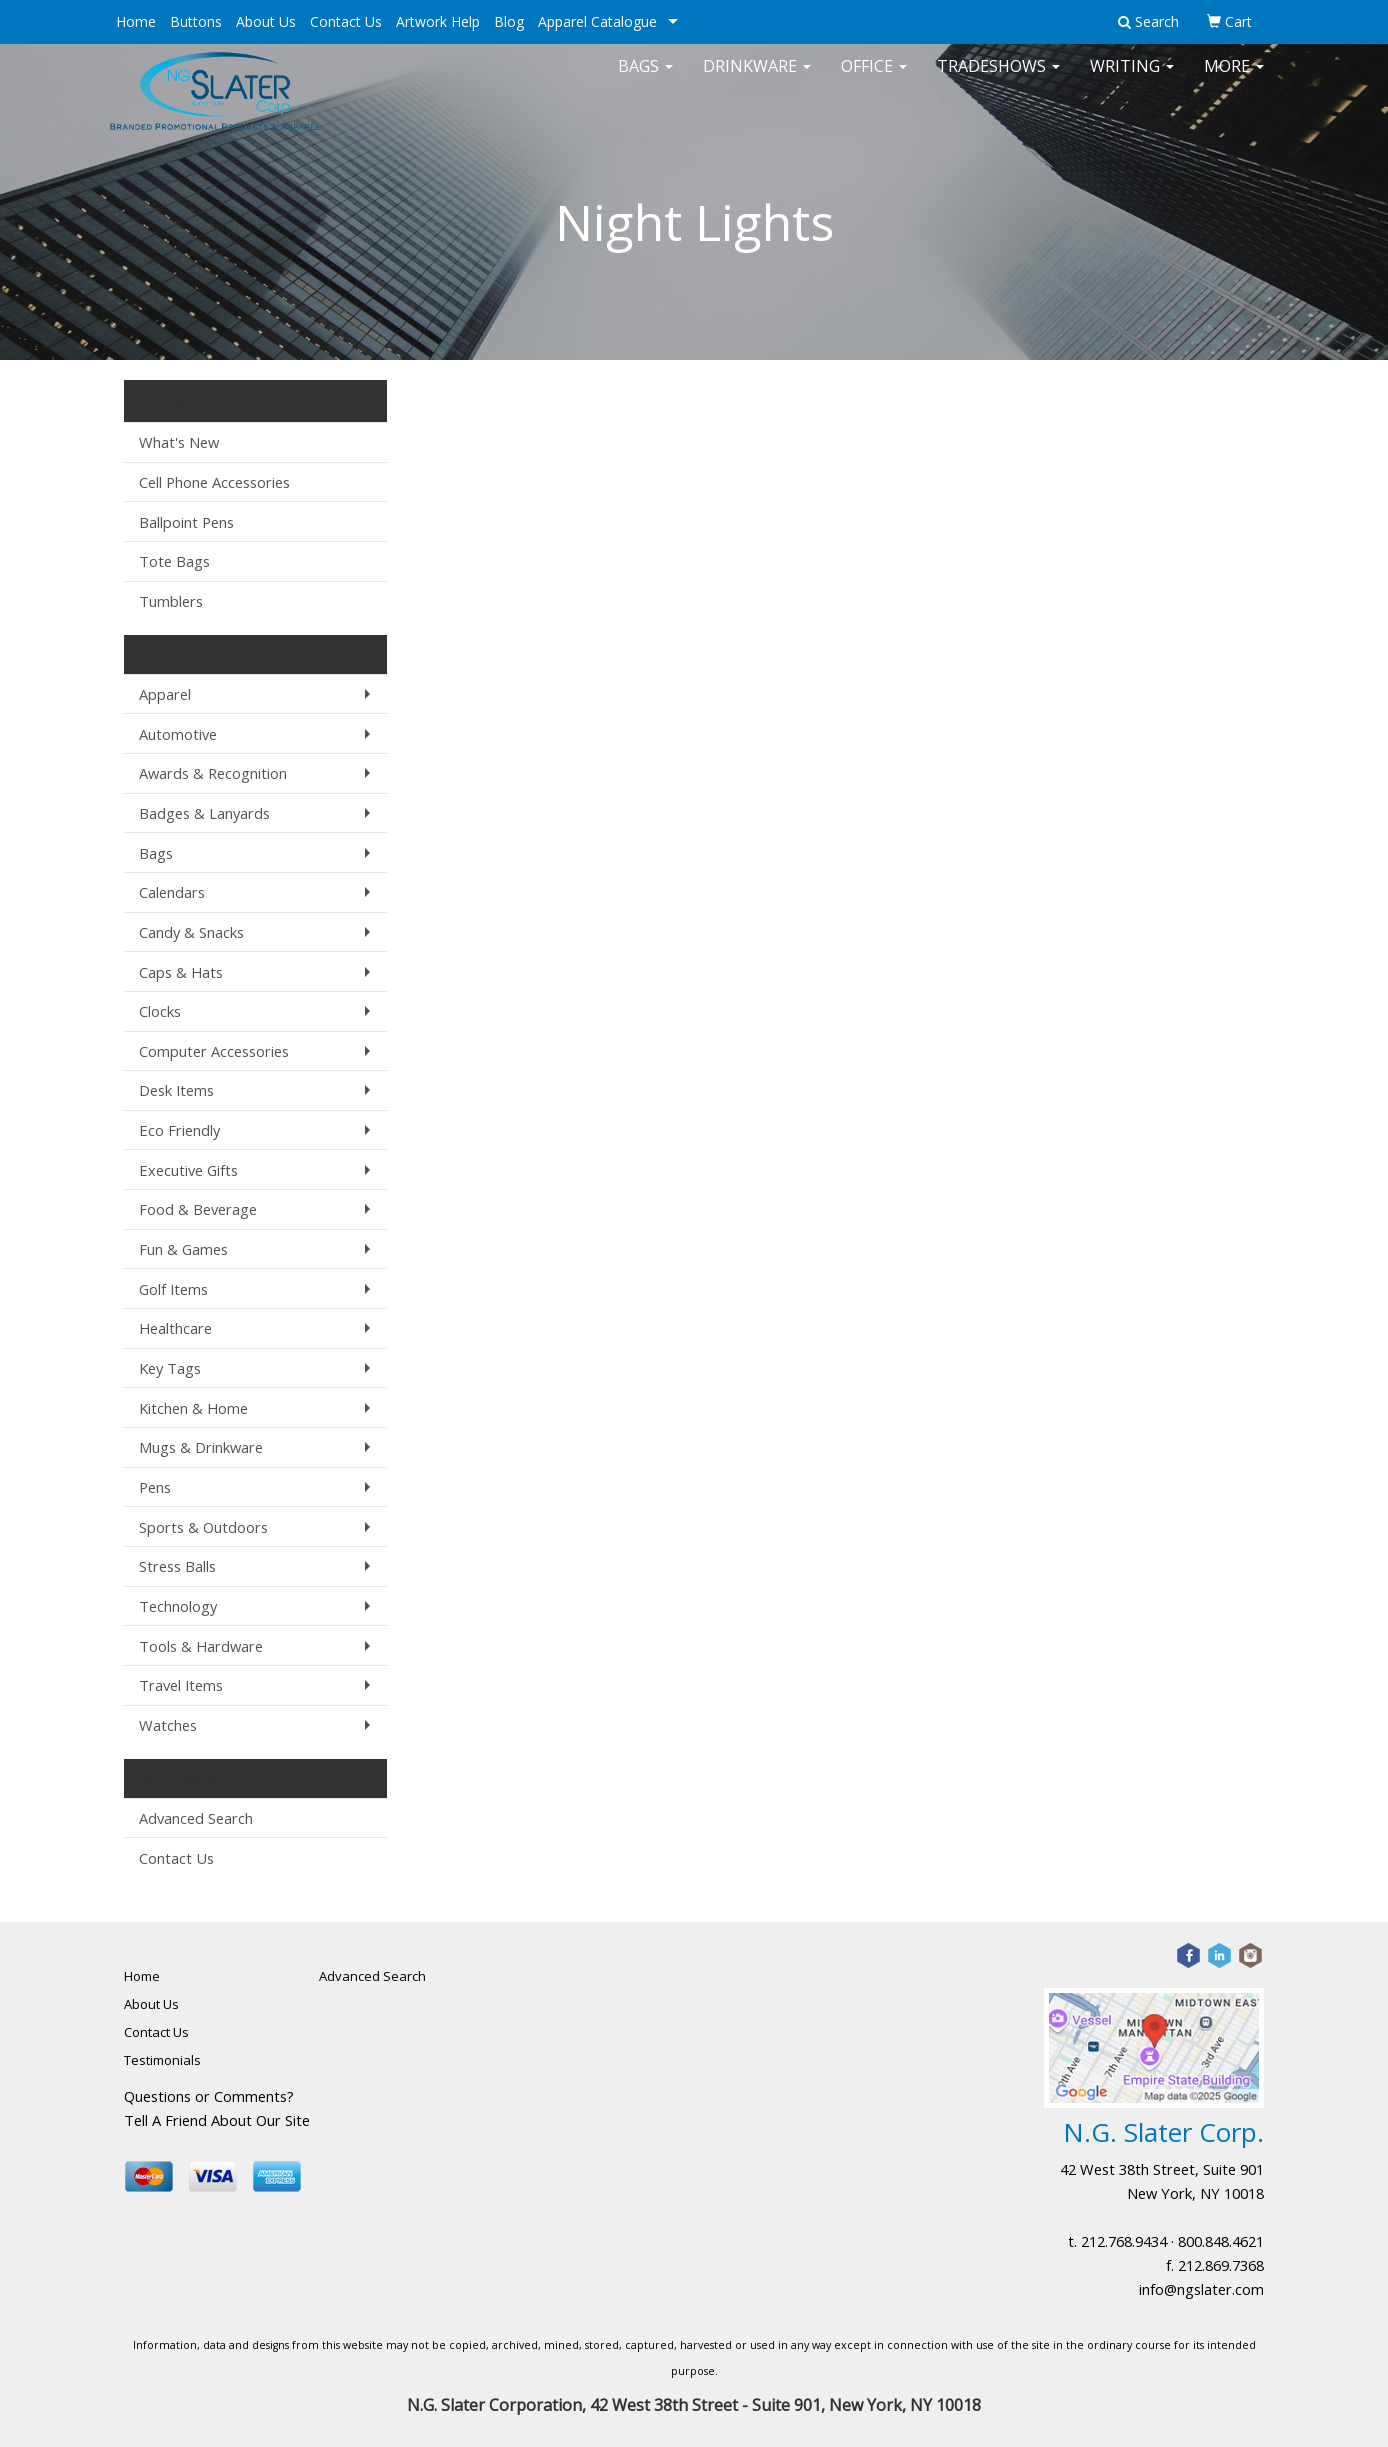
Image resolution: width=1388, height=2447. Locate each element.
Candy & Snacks (191, 932)
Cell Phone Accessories (214, 482)
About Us (266, 21)
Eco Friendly (179, 1130)
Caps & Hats (181, 972)
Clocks (160, 1011)
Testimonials (162, 2060)
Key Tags (170, 1368)
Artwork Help (438, 21)
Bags (645, 80)
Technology (178, 1606)
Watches (168, 1725)
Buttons (196, 21)
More (1234, 80)
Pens (155, 1487)
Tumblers (171, 601)
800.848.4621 (1221, 2241)
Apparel (165, 694)
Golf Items (173, 1289)
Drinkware (757, 80)
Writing (1132, 80)
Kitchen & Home (193, 1408)
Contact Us (346, 21)
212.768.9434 (1124, 2241)
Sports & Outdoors (203, 1527)
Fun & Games (183, 1249)
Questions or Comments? (209, 2096)
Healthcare (175, 1328)
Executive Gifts (188, 1170)
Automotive (178, 734)
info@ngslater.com (1201, 2289)
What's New (179, 442)
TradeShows (998, 80)
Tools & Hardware (201, 1646)
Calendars (172, 892)
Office (874, 80)
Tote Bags (174, 561)
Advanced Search (196, 1818)
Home (136, 21)
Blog (509, 21)
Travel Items (181, 1685)
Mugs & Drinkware (201, 1447)
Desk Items (176, 1090)
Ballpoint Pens (186, 522)
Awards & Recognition (213, 773)
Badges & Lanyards (204, 813)
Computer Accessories (214, 1051)
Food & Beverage (198, 1209)
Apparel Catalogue (597, 21)
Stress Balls (177, 1566)
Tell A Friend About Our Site (217, 2120)
